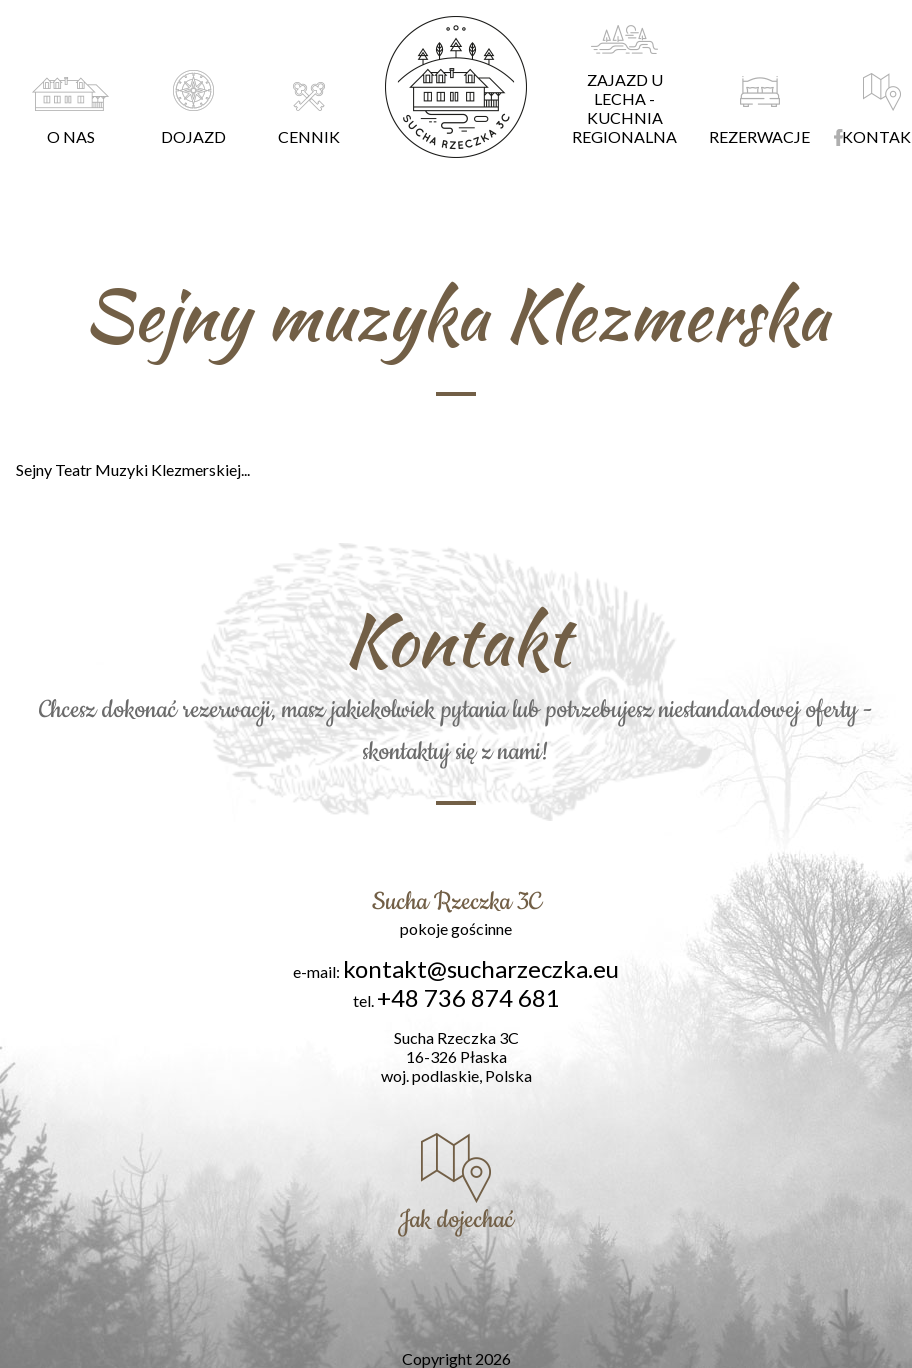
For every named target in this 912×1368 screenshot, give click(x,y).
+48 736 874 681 (468, 997)
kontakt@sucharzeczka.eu (481, 968)
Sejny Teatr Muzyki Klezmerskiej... (133, 469)
